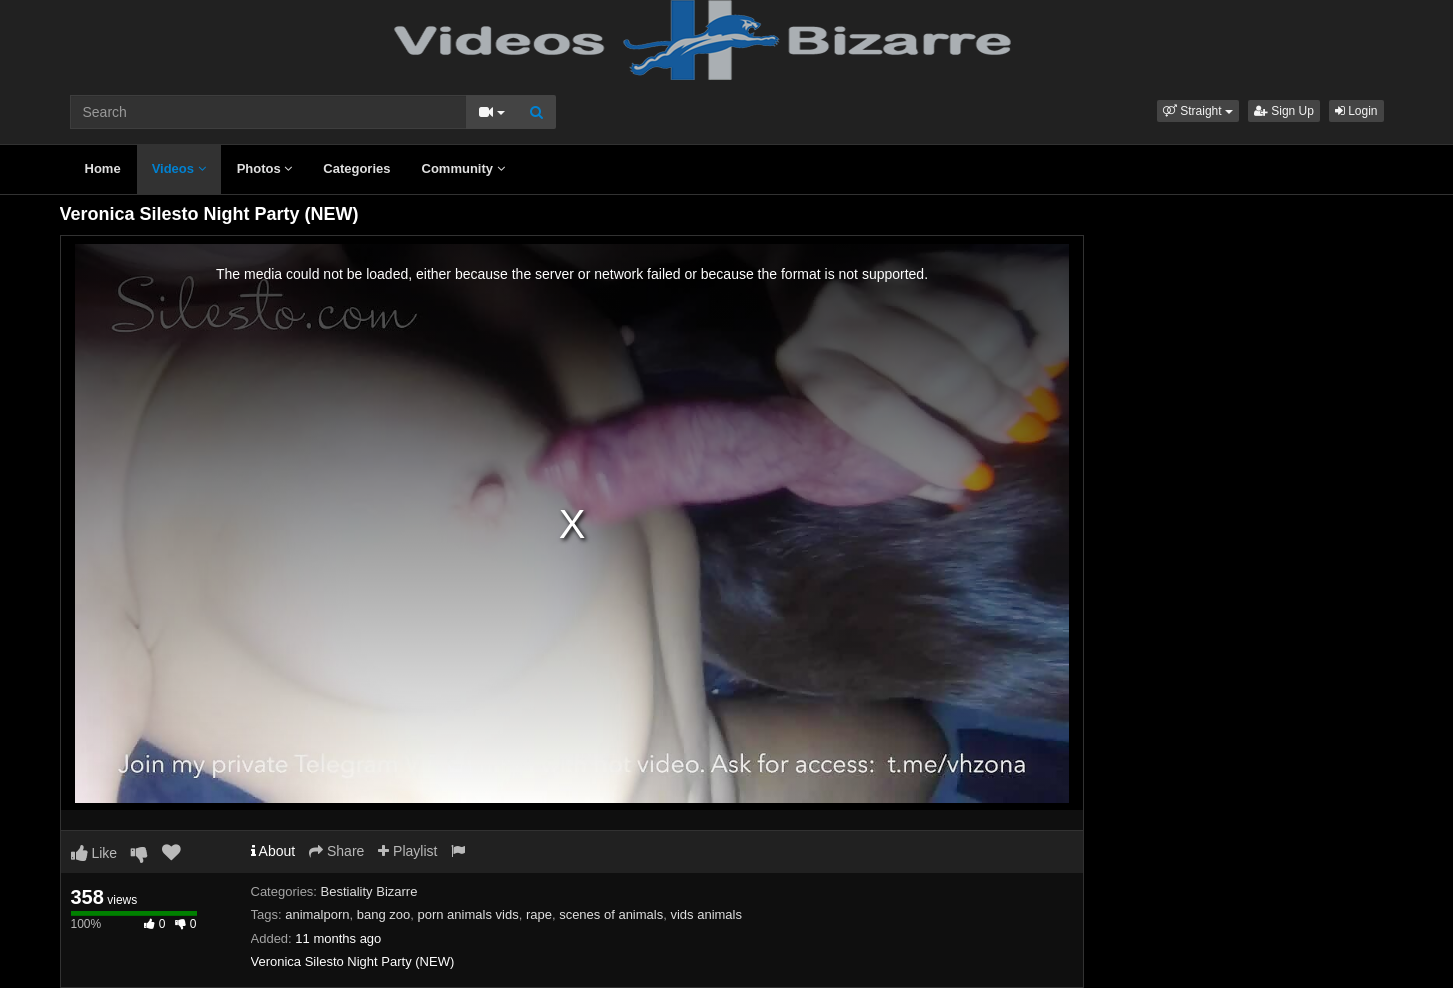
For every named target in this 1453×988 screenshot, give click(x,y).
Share (336, 851)
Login (1356, 111)
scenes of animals (611, 914)
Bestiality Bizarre (369, 891)
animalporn (317, 914)
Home (103, 168)
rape (539, 914)
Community (463, 168)
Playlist (407, 851)
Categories (356, 168)
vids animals (706, 914)
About (273, 851)
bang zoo (384, 914)
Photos (265, 168)
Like (94, 853)
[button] (1198, 111)
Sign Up (1284, 111)
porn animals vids (467, 914)
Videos (179, 168)
